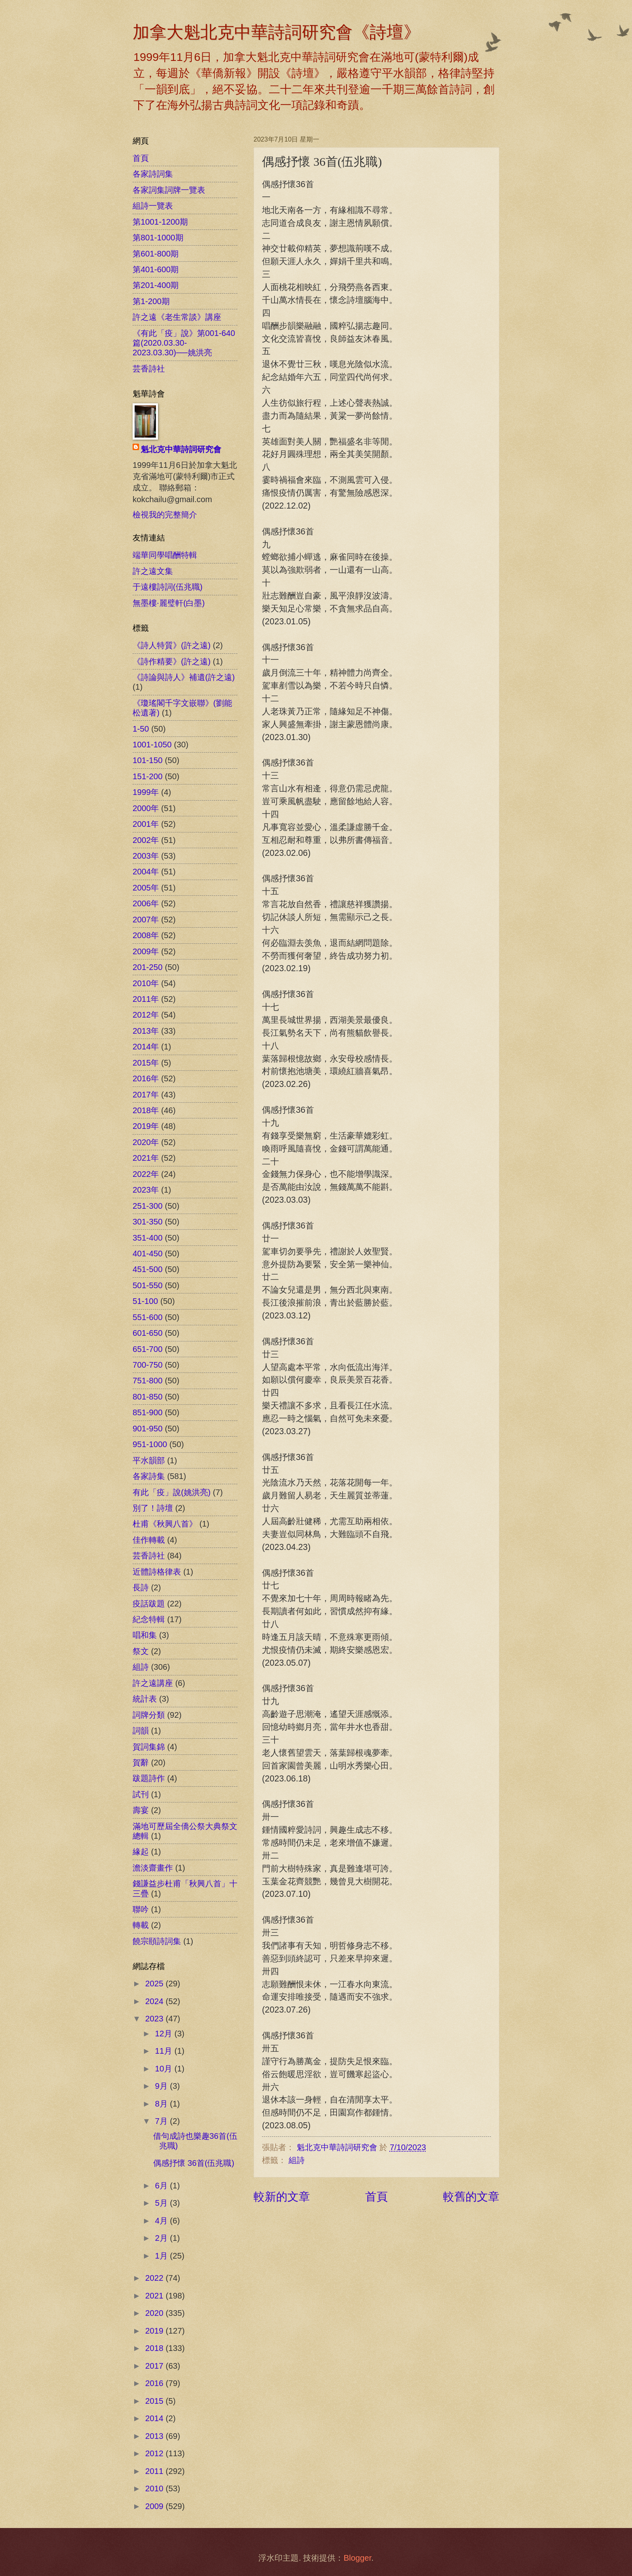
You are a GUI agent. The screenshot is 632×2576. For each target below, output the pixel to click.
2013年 (146, 1030)
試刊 (141, 1794)
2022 (155, 2278)
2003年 (146, 855)
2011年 (146, 999)
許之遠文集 (153, 571)
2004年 (146, 871)
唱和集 (145, 1635)
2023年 (146, 1189)
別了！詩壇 (153, 1508)
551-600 (147, 1317)
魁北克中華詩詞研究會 (181, 449)
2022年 (146, 1174)
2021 (155, 2295)
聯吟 (141, 1909)
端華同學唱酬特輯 (165, 555)
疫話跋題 (149, 1603)
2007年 (146, 919)
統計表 (145, 1698)
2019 (155, 2330)
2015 (155, 2401)
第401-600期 (156, 269)
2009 (155, 2506)
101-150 (147, 760)
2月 (162, 2238)
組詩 (297, 2160)
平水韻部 (149, 1460)
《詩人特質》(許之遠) (171, 645)
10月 (165, 2068)
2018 (155, 2348)
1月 (162, 2255)
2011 (155, 2471)
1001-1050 (152, 744)
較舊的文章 (471, 2196)
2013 (155, 2436)
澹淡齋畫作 (153, 1867)
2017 (155, 2365)
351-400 (147, 1237)
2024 (155, 2001)
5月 (162, 2202)
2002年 (146, 840)
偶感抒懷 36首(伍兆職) (194, 2163)
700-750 (147, 1364)
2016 (155, 2383)
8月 (162, 2103)
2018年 (146, 1110)
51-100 (145, 1301)
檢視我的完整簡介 (165, 514)
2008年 (146, 935)
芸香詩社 (149, 368)
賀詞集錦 (149, 1746)
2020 (155, 2313)
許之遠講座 (153, 1683)
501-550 (147, 1285)
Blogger (357, 2557)
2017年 (146, 1094)
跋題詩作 (149, 1778)
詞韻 (141, 1730)
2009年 (146, 951)
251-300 (147, 1205)
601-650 (147, 1333)
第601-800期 (156, 253)
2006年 (146, 903)
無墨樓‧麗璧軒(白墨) (169, 603)
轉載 (141, 1925)
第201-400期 (156, 285)
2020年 (146, 1142)
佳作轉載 (149, 1539)
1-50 (141, 728)
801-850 (147, 1396)
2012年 (146, 1014)
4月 (162, 2220)
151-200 (147, 776)
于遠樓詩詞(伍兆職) (167, 586)
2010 (155, 2488)
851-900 (147, 1412)
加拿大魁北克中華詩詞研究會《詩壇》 (276, 32)
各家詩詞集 (153, 173)
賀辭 (141, 1762)
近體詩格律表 (157, 1571)
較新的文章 (282, 2196)
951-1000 (150, 1444)
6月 (162, 2185)
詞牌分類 (149, 1714)
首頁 (376, 2196)
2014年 (146, 1046)
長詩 (141, 1587)
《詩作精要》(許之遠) (171, 661)
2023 (155, 2018)
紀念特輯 (149, 1619)
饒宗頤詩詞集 (157, 1941)
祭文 (141, 1651)
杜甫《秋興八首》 (165, 1523)
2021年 (146, 1157)
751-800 (147, 1380)
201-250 (147, 967)
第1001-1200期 (160, 221)
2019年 (146, 1126)
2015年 (146, 1062)
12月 (165, 2033)
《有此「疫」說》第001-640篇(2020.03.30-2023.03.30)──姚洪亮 (184, 343)
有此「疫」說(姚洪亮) (171, 1492)
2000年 (146, 808)
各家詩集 (149, 1476)
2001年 (146, 824)
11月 (165, 2050)
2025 (155, 1983)
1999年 (146, 792)
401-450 (147, 1253)
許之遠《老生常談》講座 (177, 317)
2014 (155, 2418)
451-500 (147, 1269)
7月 (162, 2121)
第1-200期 (151, 301)
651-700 (147, 1349)
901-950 (147, 1428)
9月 (162, 2086)
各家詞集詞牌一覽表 (169, 190)
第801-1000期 (158, 237)
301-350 (147, 1221)
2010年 (146, 983)
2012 (155, 2453)
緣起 (141, 1851)
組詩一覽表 (153, 205)
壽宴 (141, 1810)
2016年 (146, 1078)
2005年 (146, 887)
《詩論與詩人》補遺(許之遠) (184, 677)
